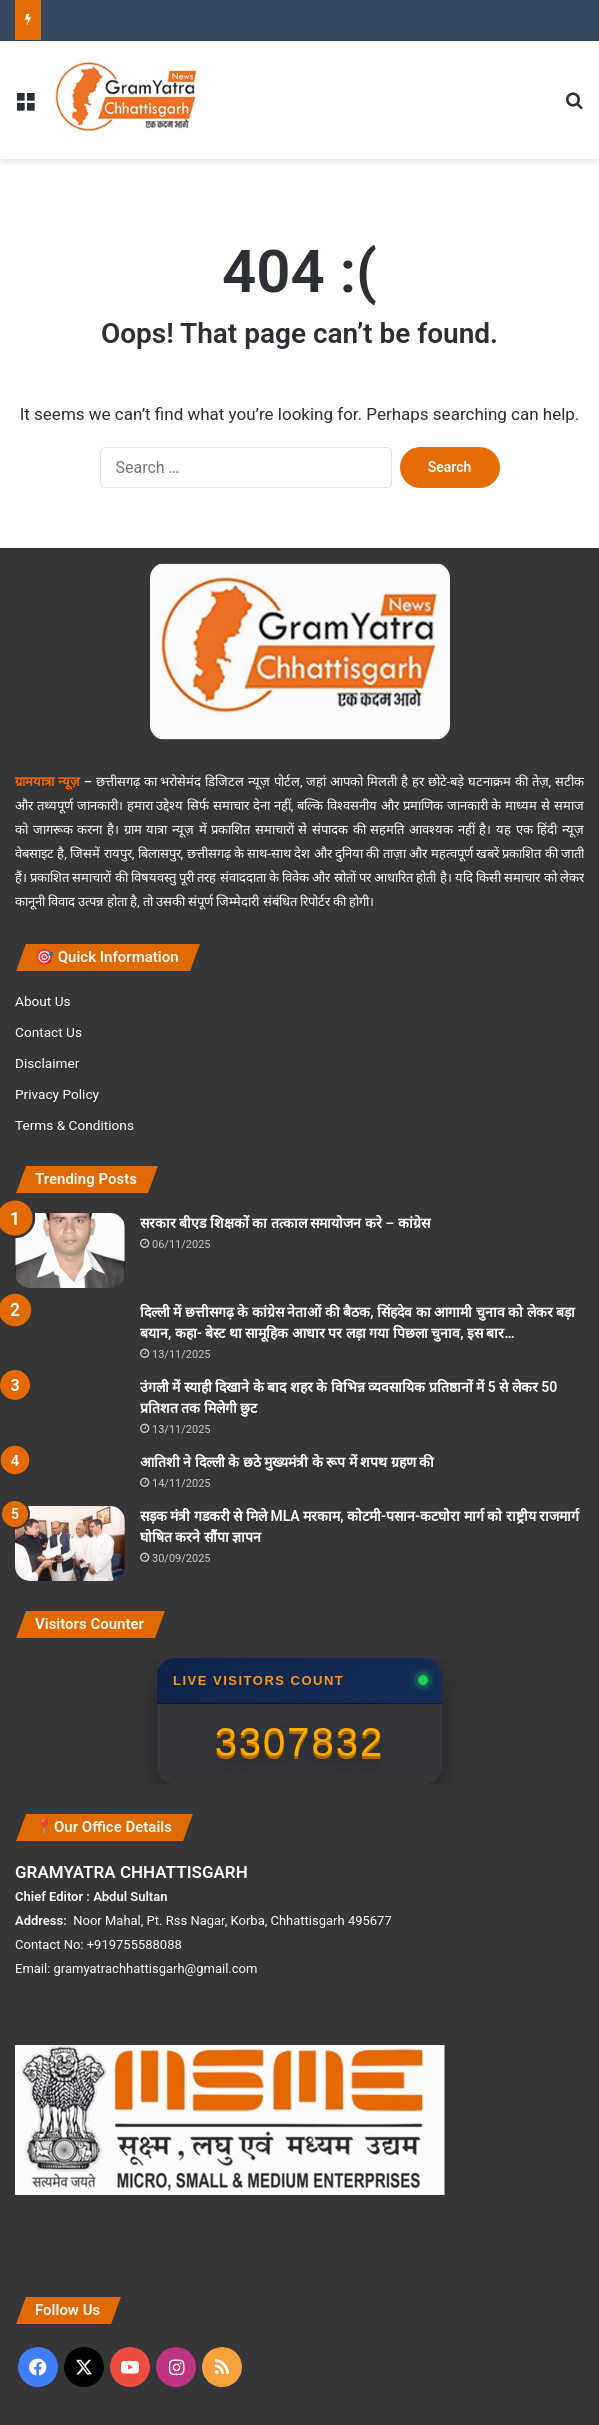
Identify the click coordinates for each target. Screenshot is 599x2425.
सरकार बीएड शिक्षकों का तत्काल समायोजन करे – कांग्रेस (285, 1223)
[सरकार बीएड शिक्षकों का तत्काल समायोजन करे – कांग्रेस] (70, 1250)
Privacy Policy (57, 1094)
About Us (43, 1001)
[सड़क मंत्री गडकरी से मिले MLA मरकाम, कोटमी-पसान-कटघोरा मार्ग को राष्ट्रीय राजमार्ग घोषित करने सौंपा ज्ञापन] (70, 1543)
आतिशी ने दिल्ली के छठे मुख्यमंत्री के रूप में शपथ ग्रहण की (287, 1462)
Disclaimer (47, 1063)
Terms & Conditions (74, 1125)
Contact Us (48, 1032)
